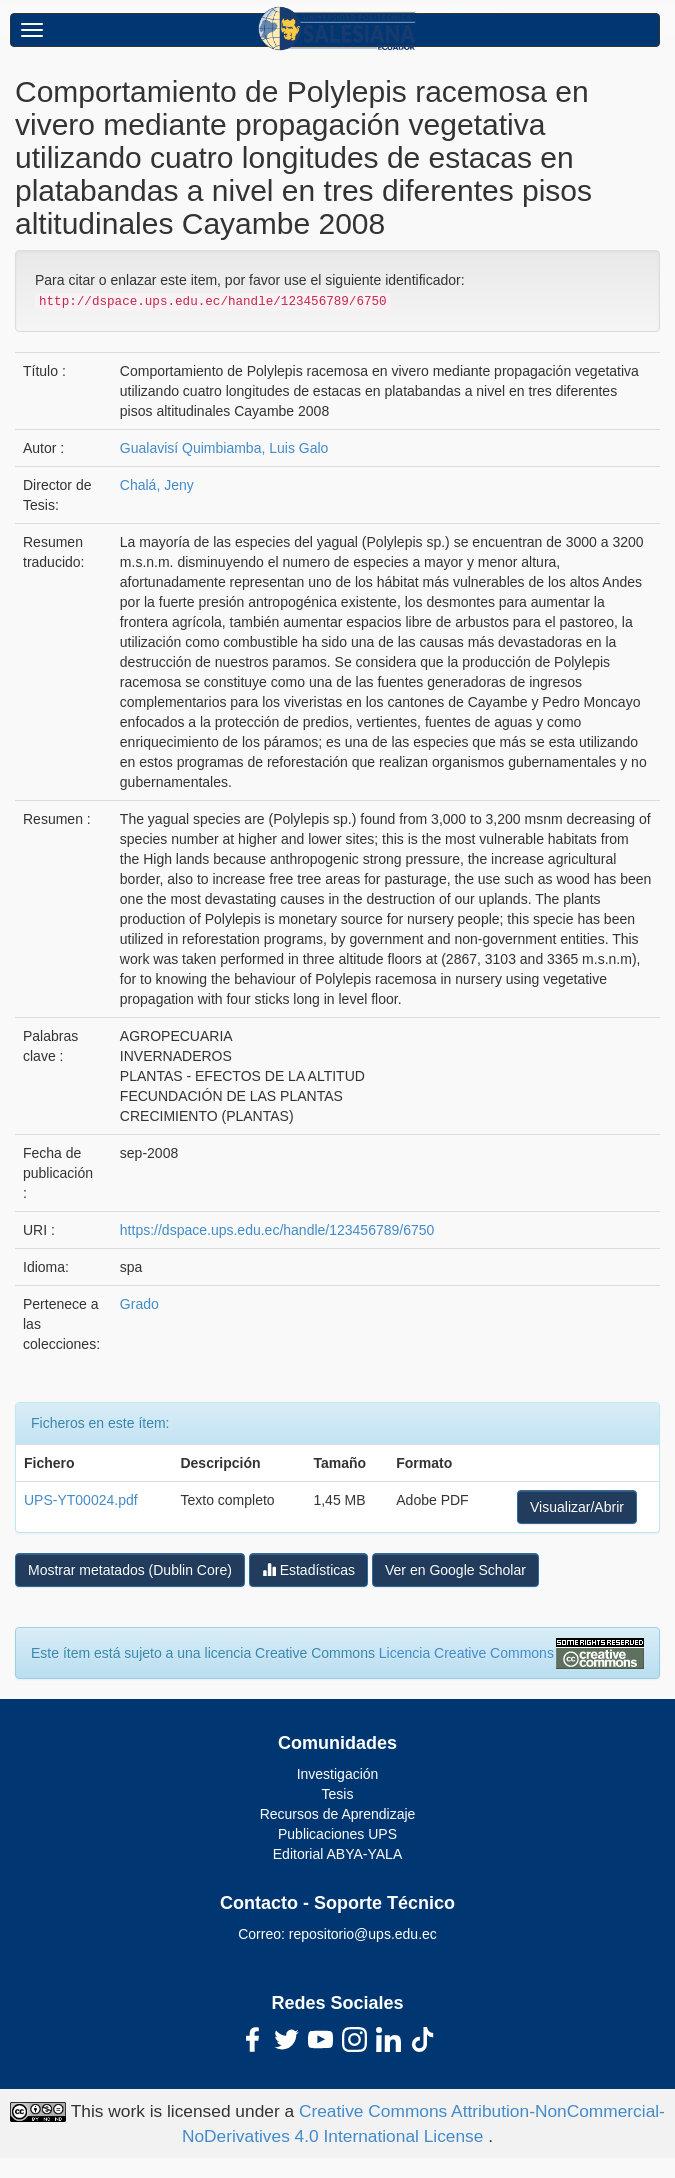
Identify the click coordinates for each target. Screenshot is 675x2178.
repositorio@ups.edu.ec (363, 1934)
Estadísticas (308, 1569)
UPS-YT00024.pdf (81, 1500)
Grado (139, 1304)
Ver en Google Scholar (455, 1570)
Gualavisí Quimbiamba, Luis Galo (224, 448)
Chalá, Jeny (157, 485)
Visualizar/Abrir (577, 1507)
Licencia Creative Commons (466, 1653)
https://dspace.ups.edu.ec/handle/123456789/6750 (277, 1230)
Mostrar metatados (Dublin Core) (130, 1570)
